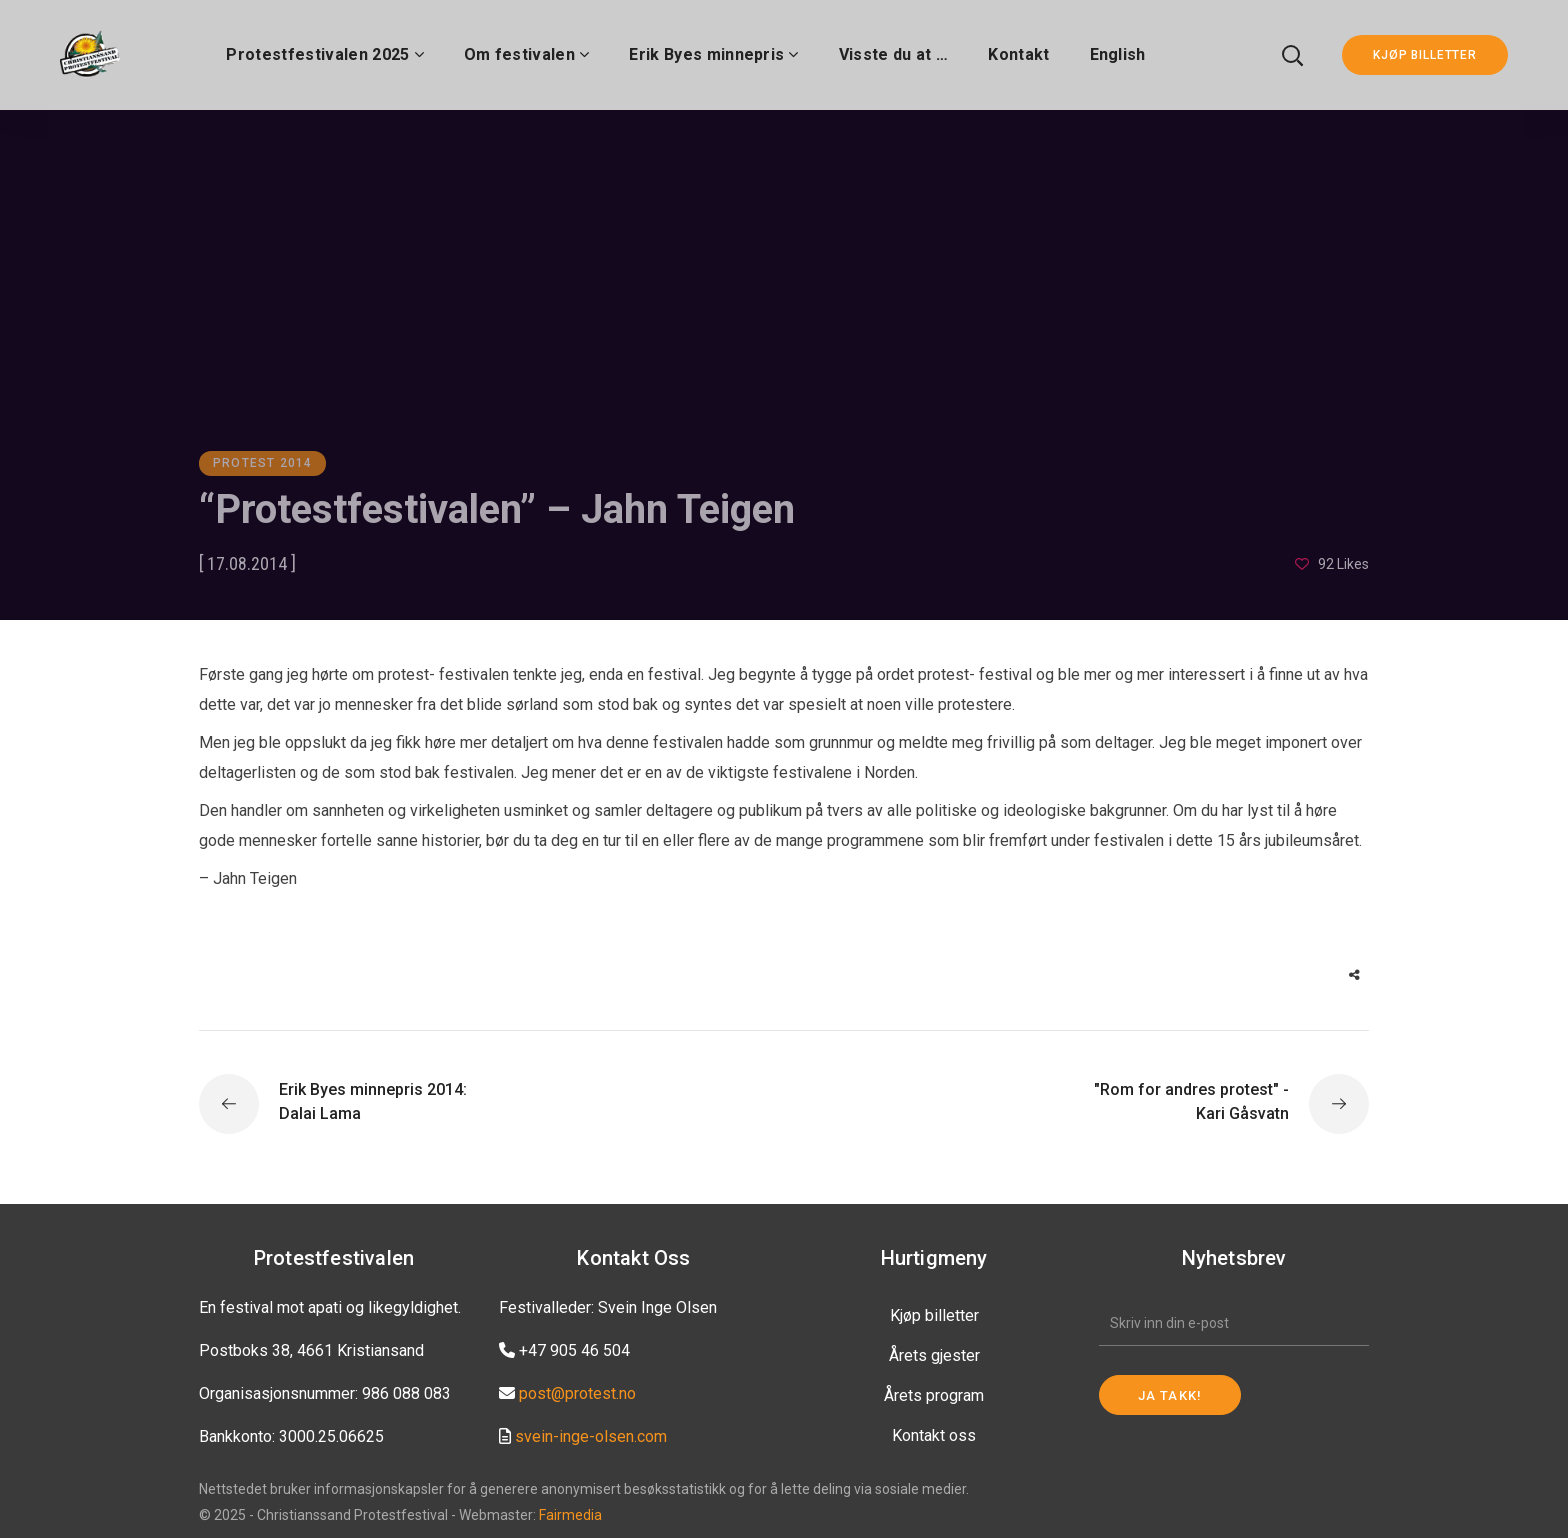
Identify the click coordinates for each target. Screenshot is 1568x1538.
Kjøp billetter (934, 1315)
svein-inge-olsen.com (591, 1436)
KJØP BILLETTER (1425, 55)
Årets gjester (934, 1355)
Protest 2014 (262, 463)
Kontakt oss (934, 1435)
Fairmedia (570, 1515)
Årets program (934, 1395)
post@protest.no (577, 1393)
